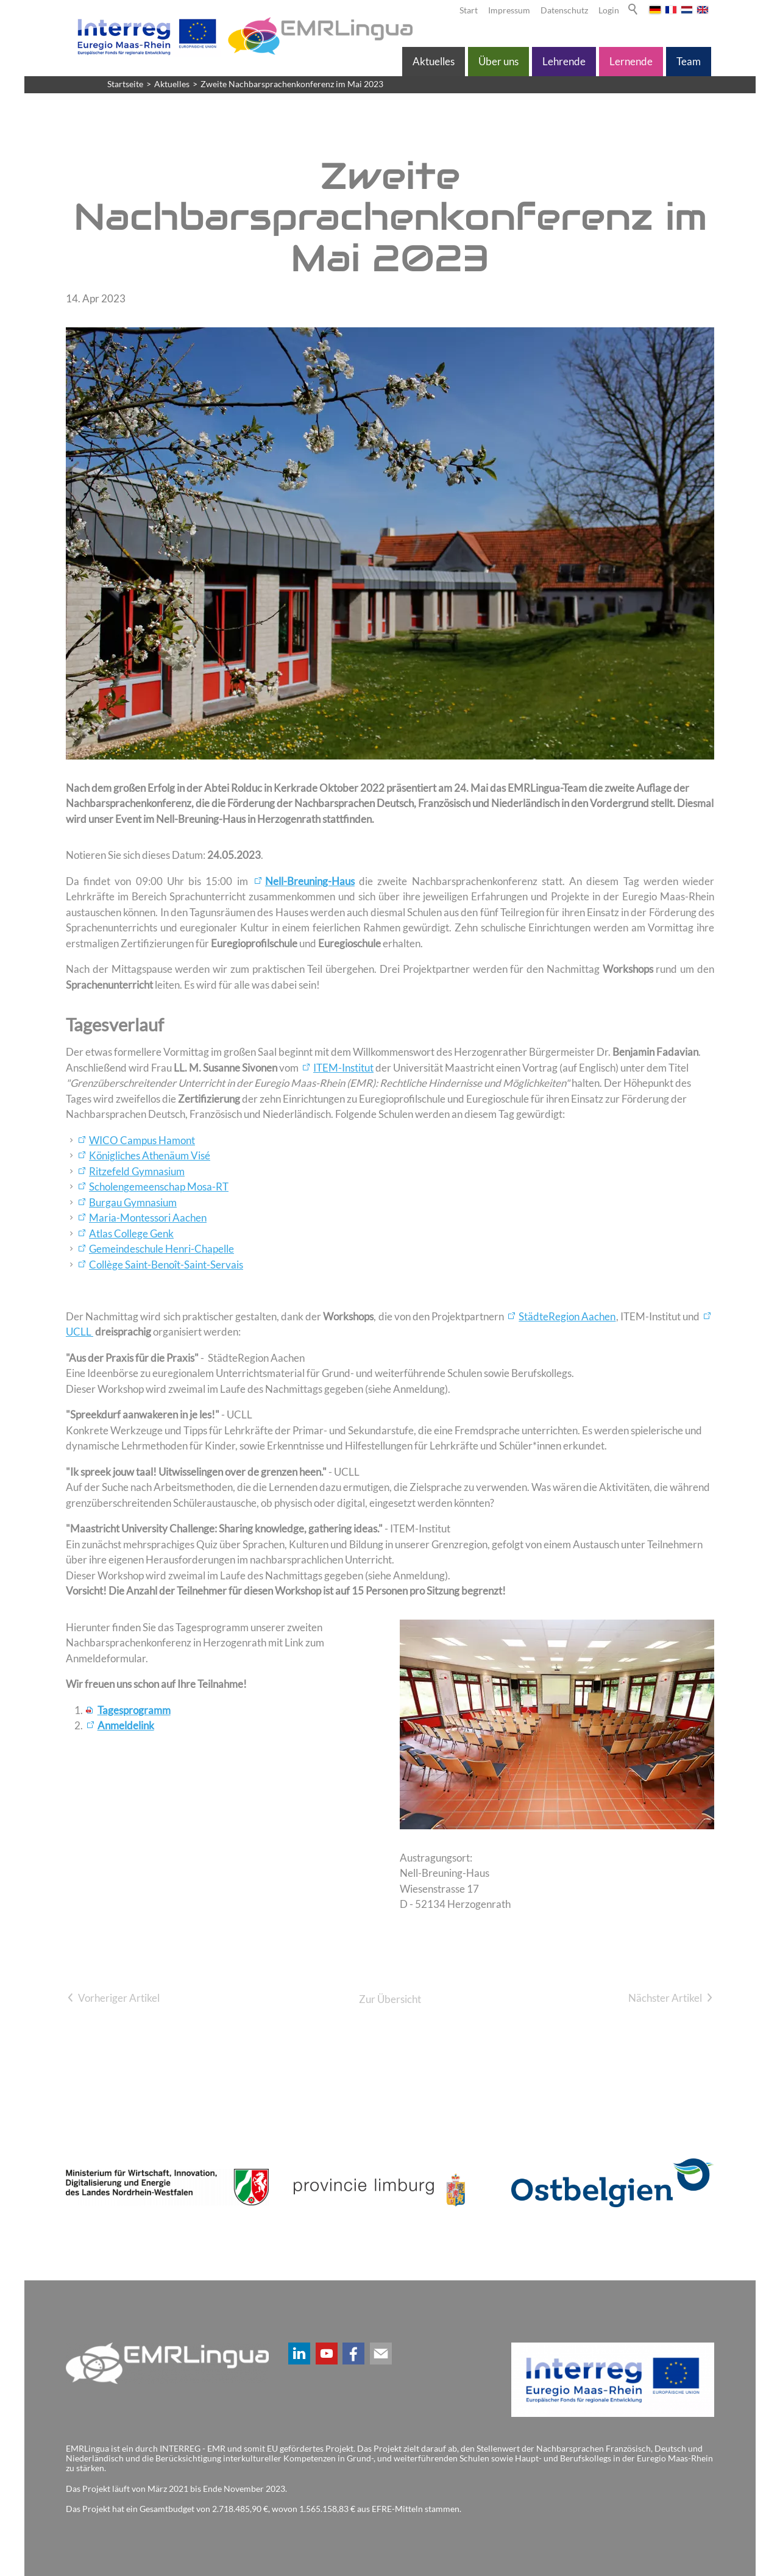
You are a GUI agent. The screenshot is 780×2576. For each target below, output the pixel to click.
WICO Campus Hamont (142, 1140)
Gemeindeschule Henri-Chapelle (161, 1248)
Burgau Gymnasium (133, 1202)
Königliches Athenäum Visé (149, 1155)
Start (468, 10)
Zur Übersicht (390, 1999)
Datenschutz (564, 10)
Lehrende (564, 61)
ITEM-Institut (343, 1067)
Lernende (631, 61)
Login (608, 10)
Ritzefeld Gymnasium (137, 1171)
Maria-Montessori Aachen (148, 1217)
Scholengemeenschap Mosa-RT (159, 1186)
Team (688, 61)
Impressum (509, 10)
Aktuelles (434, 61)
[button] (299, 2353)
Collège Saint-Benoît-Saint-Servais (166, 1264)
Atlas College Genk (131, 1233)
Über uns (498, 61)
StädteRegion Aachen (567, 1316)
